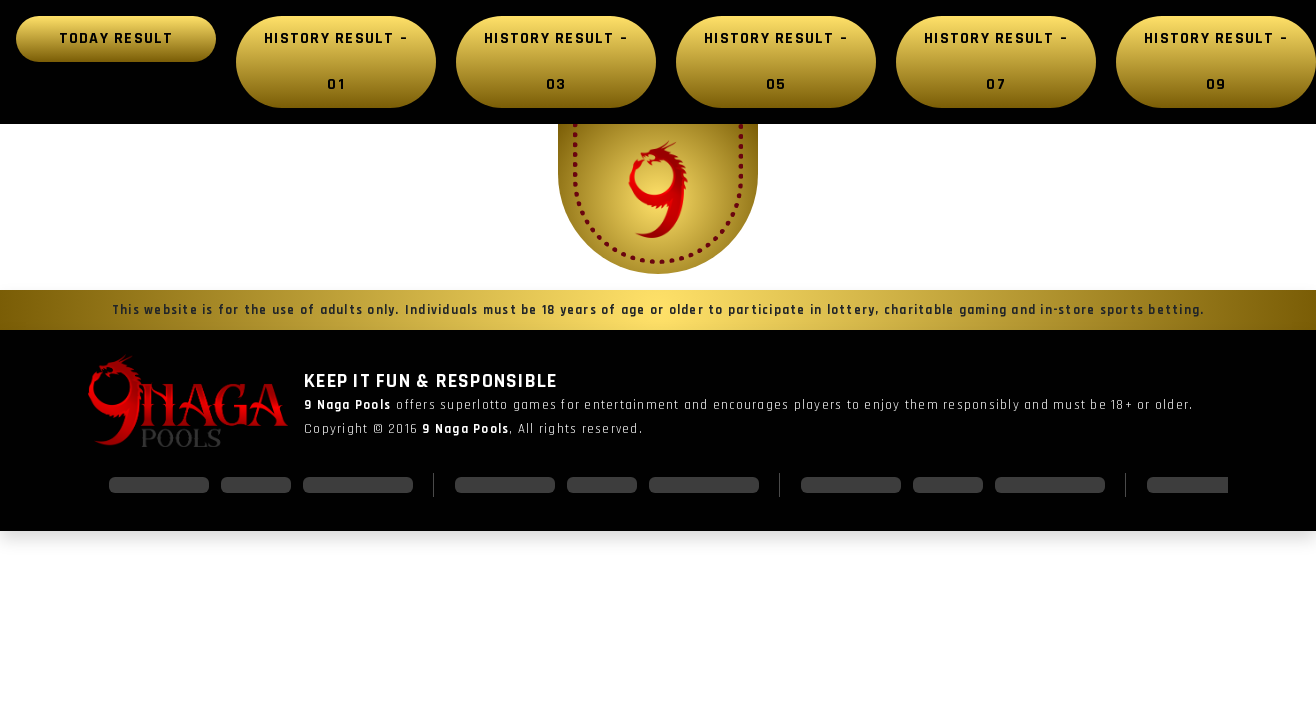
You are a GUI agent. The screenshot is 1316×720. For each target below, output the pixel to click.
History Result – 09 (1216, 61)
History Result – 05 (776, 61)
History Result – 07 (996, 61)
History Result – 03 (556, 61)
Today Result (116, 38)
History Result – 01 (336, 61)
